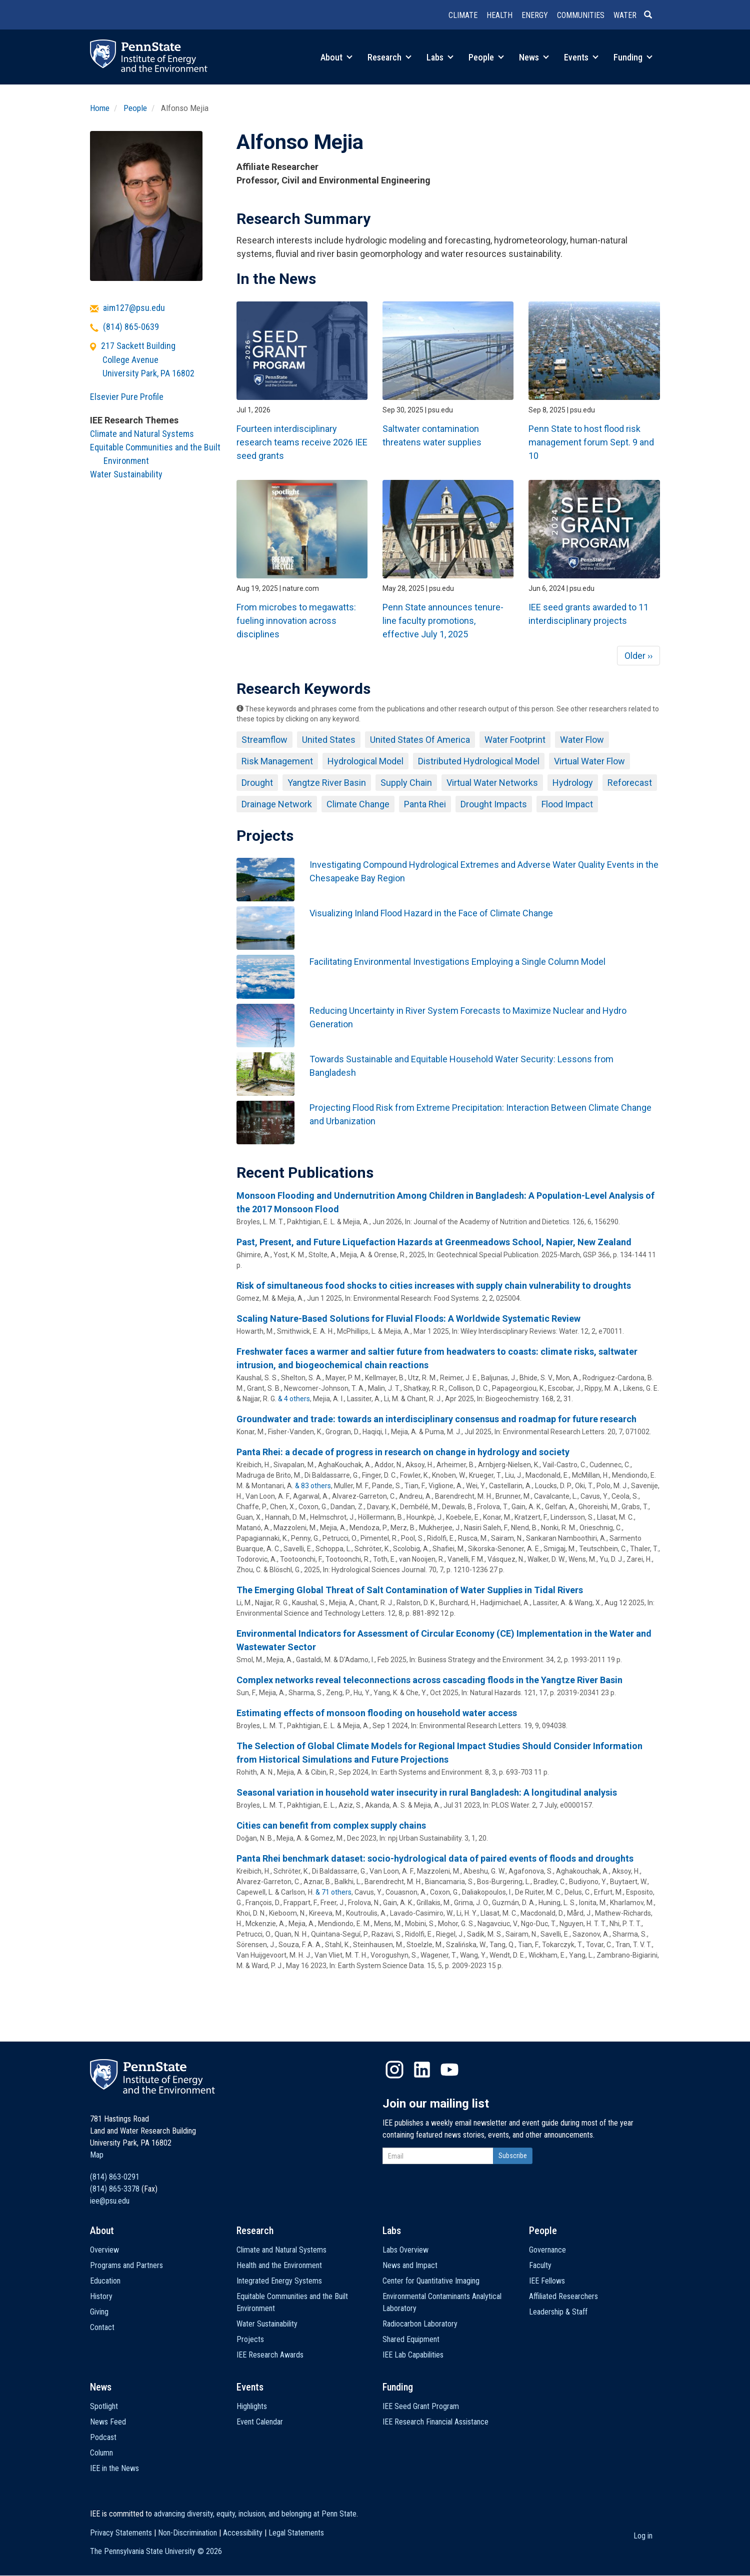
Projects (250, 2339)
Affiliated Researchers (563, 2296)
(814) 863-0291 (115, 2177)
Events (581, 57)
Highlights (251, 2406)
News (534, 57)
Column (101, 2453)
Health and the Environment (279, 2265)
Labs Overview (405, 2250)
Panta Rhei (425, 804)
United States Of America (420, 739)
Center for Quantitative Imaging (431, 2281)
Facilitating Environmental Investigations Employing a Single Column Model (458, 961)
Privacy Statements (121, 2533)
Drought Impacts (493, 804)
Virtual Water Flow (589, 761)
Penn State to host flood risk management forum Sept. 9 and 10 (591, 442)
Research (390, 57)
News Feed (108, 2422)
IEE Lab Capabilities (413, 2355)
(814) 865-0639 (131, 326)
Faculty (540, 2265)
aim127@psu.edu (134, 307)
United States (329, 739)
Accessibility (242, 2533)
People (486, 57)
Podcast (103, 2437)
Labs (440, 57)
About (336, 57)
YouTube (449, 2069)
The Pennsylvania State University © (156, 2551)
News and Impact (410, 2265)
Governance (547, 2250)
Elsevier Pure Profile (127, 396)
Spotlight (104, 2406)
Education (105, 2281)
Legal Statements (296, 2533)
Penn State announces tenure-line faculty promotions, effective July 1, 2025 (443, 620)
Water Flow (582, 739)
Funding (633, 57)
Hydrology (572, 782)
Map (97, 2155)
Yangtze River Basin (327, 782)
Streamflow (265, 739)
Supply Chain (406, 782)
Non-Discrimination (187, 2533)
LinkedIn (422, 2069)
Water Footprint (515, 739)
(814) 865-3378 (115, 2189)
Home (100, 108)
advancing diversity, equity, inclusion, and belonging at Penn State (255, 2514)
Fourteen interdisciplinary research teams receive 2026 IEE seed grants (302, 442)
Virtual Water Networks (492, 782)
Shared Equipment (411, 2339)
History (101, 2296)
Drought (257, 782)
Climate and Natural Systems (142, 433)
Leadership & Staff (558, 2312)
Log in (643, 2536)
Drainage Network (277, 804)
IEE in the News (114, 2468)
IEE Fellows (547, 2281)
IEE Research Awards (270, 2355)
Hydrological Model (366, 761)
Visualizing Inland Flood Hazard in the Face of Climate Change (431, 913)
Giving (99, 2312)
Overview (104, 2250)
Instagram (394, 2069)
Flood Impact (567, 804)
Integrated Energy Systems (279, 2281)
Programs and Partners (126, 2265)
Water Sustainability (126, 474)
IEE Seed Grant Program (420, 2406)
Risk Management (277, 761)
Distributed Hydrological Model (479, 761)
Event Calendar (259, 2422)
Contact (102, 2327)
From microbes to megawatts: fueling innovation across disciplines (296, 620)
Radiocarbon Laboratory (420, 2324)
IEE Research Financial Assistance (435, 2422)
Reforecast (630, 782)
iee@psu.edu (110, 2201)
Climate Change (358, 804)
